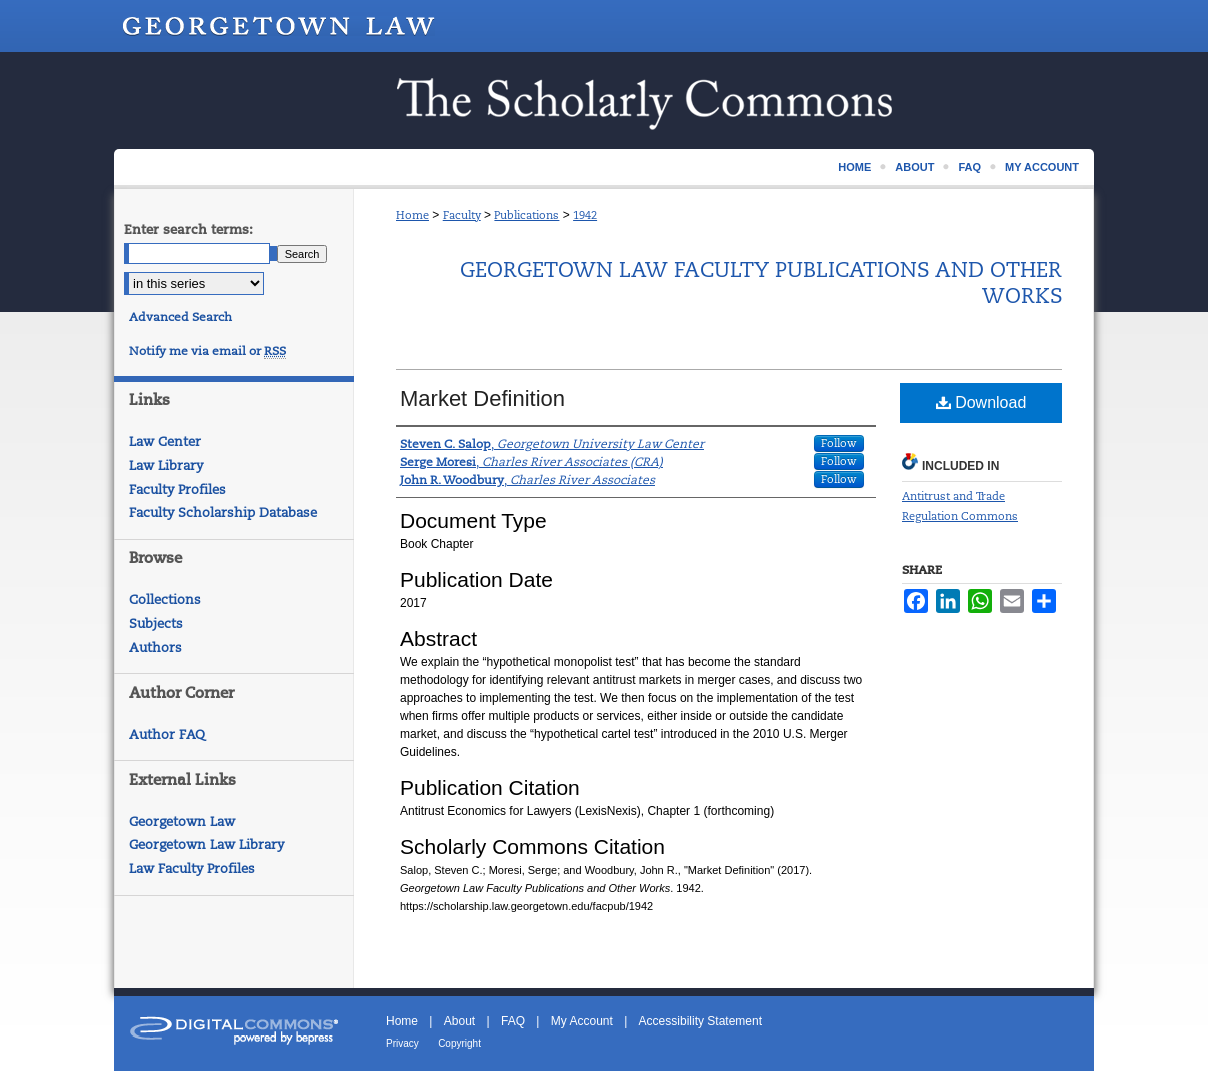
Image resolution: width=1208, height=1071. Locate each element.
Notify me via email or (207, 351)
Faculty (462, 215)
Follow (839, 443)
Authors (155, 647)
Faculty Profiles (177, 489)
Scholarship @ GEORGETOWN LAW (604, 100)
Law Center (165, 441)
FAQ (513, 1021)
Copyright (459, 1043)
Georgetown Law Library (206, 844)
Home (412, 215)
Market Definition (482, 398)
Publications (526, 215)
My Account (582, 1021)
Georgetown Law (182, 821)
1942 (585, 215)
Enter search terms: (188, 229)
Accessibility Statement (700, 1021)
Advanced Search (180, 317)
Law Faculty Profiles (192, 868)
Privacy (402, 1043)
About (459, 1021)
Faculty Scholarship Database (223, 512)
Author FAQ (167, 734)
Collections (165, 599)
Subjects (156, 623)
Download (981, 402)
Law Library (166, 465)
